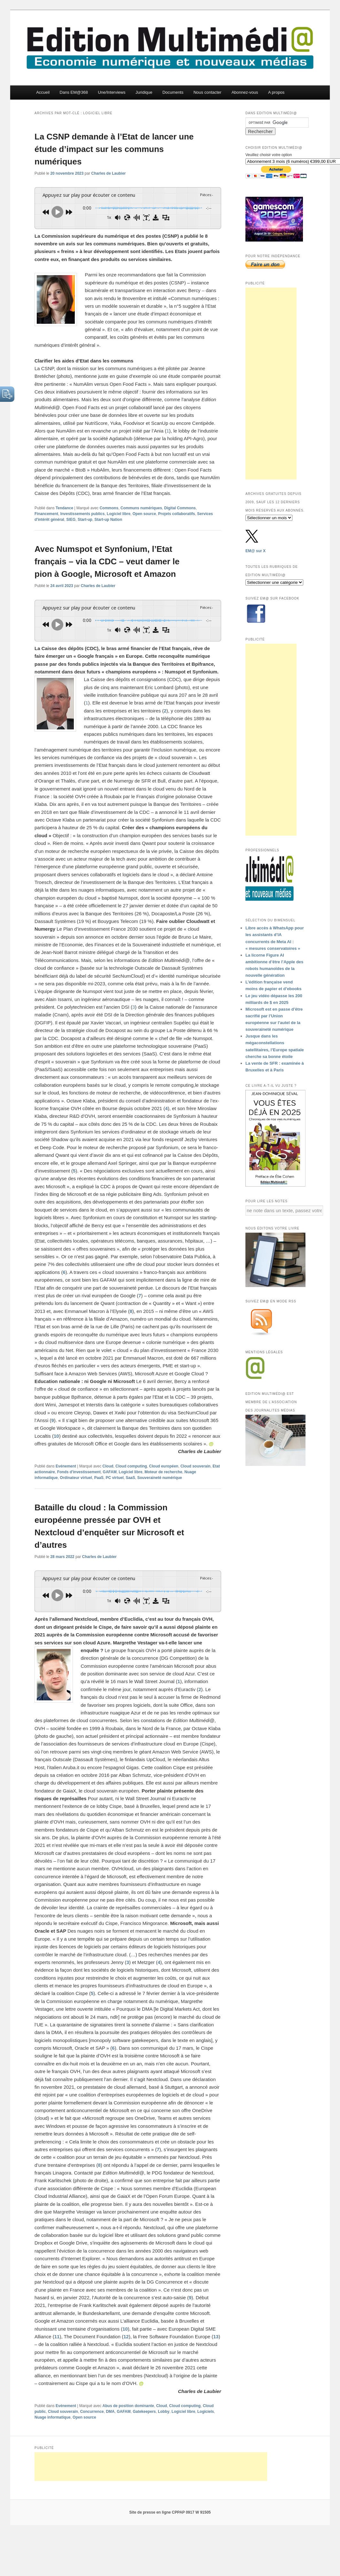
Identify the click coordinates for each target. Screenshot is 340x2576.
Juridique (143, 92)
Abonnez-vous (244, 92)
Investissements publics (82, 513)
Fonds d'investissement (79, 1470)
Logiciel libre (118, 513)
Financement (46, 513)
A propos (276, 92)
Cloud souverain (196, 1464)
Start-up (85, 518)
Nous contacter (207, 92)
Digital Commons (180, 507)
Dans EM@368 (74, 92)
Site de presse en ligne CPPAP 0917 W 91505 (170, 2510)
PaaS (99, 1476)
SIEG (71, 518)
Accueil (43, 92)
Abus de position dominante (128, 2403)
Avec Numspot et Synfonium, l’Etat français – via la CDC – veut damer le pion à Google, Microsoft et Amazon (107, 561)
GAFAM (110, 1470)
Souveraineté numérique (159, 1476)
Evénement (66, 1464)
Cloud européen (163, 1464)
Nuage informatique (53, 2415)
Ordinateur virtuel (76, 1476)
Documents (172, 92)
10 (56, 1434)
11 (57, 2334)
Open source (144, 513)
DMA (110, 2409)
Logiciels (205, 2409)
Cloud (108, 1464)
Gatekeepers (144, 2409)
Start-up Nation (108, 518)
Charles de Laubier (108, 173)
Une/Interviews (111, 92)
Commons (109, 507)
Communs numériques (141, 507)
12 (126, 2334)
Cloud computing (131, 1464)
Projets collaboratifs (176, 513)
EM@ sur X (255, 551)
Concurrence (92, 2409)
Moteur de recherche (163, 1470)
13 (216, 2334)
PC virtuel (115, 1476)
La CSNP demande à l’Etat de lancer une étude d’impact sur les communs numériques (114, 149)
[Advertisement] (271, 384)
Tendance (64, 507)
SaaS (130, 1476)
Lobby (163, 2409)
